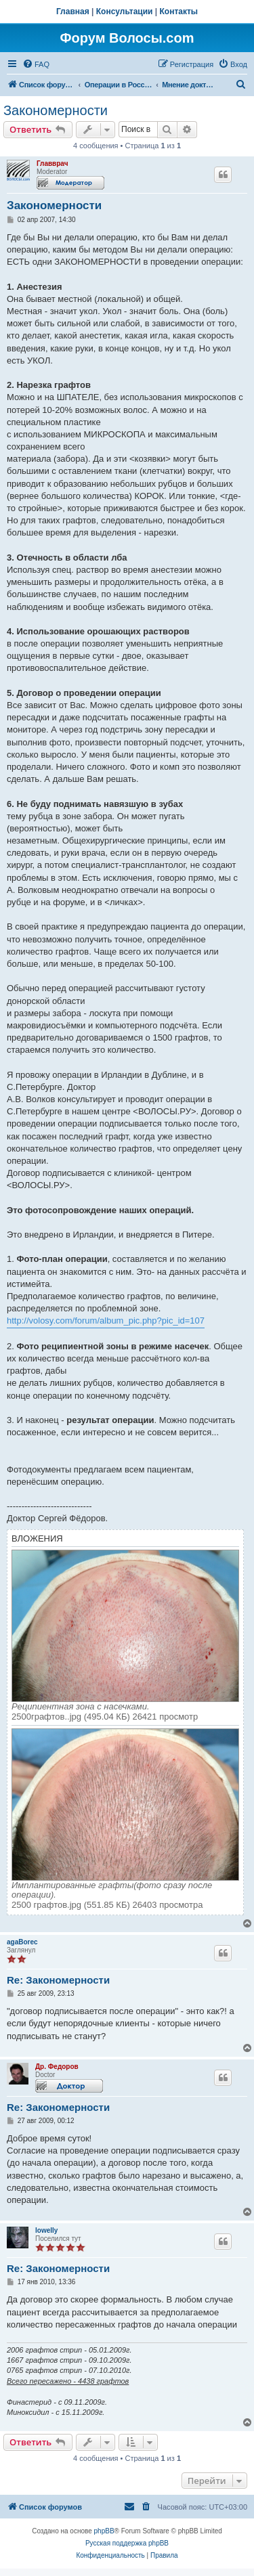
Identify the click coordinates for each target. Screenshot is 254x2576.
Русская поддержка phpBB (127, 2543)
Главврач (52, 163)
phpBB (104, 2531)
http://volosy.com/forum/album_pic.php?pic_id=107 (106, 1320)
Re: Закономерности (58, 1980)
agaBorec (22, 1942)
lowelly (46, 2230)
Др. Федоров (57, 2066)
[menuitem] (35, 64)
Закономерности (55, 110)
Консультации (124, 11)
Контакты (179, 11)
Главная (72, 11)
